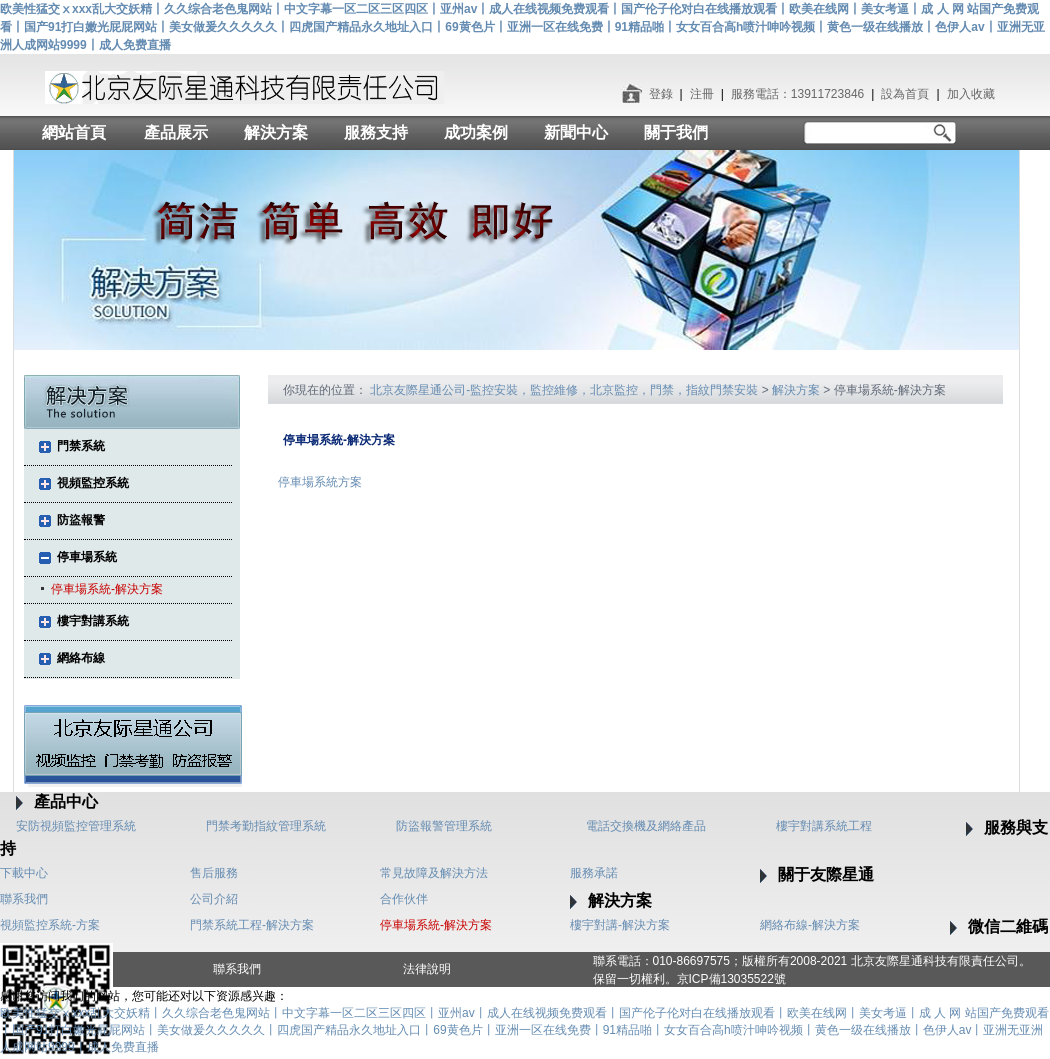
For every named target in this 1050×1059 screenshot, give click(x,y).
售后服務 (214, 873)
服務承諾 (594, 873)
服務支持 (376, 132)
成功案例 (476, 132)
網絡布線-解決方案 (810, 925)
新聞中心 (576, 132)
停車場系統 (87, 557)
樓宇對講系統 (93, 621)
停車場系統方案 (320, 482)
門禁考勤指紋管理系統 (266, 826)
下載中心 (24, 873)
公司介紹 (214, 899)
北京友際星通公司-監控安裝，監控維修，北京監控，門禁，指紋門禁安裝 (564, 390)
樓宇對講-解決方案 (620, 925)
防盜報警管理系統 (444, 826)
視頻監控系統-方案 (50, 925)
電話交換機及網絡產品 (646, 826)
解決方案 (276, 132)
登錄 (661, 94)
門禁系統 (81, 446)
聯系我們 (24, 899)
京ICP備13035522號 (731, 979)
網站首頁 (74, 132)
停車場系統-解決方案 (107, 589)
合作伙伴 (404, 899)
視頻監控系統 (93, 483)
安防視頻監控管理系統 (76, 826)
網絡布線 (81, 658)
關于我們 (676, 132)
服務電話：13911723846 (797, 94)
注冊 (702, 94)
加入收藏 (971, 94)
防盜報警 (81, 520)
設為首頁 (905, 94)
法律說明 (427, 969)
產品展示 (176, 132)
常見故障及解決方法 (434, 873)
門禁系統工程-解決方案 (252, 925)
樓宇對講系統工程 (824, 826)
